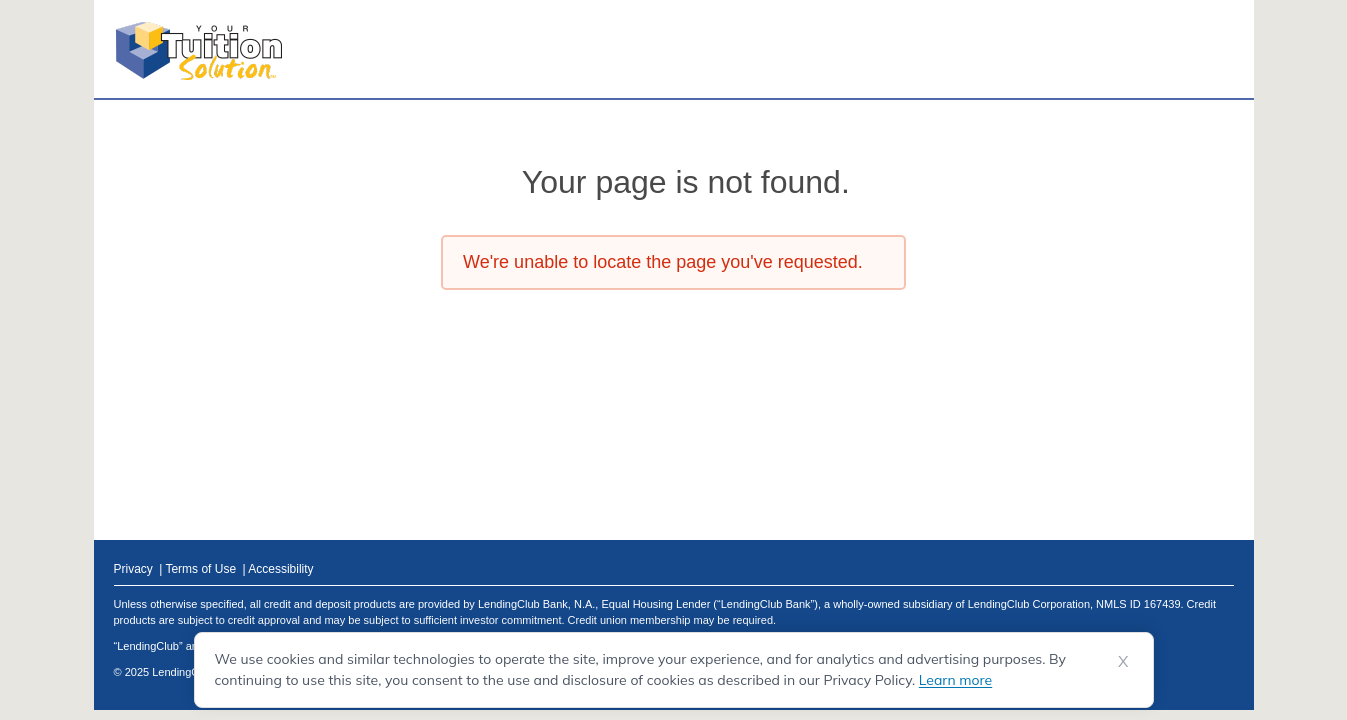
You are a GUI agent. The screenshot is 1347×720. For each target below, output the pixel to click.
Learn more (955, 680)
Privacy (135, 569)
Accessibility (280, 569)
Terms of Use (202, 569)
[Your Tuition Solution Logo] (199, 51)
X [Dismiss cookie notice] (1123, 661)
